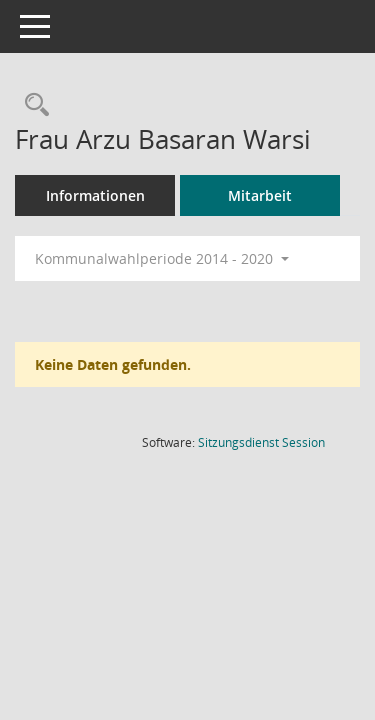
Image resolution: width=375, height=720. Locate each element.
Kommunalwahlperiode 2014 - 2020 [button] (162, 258)
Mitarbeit (260, 195)
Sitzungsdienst (261, 442)
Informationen (95, 195)
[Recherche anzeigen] (32, 105)
